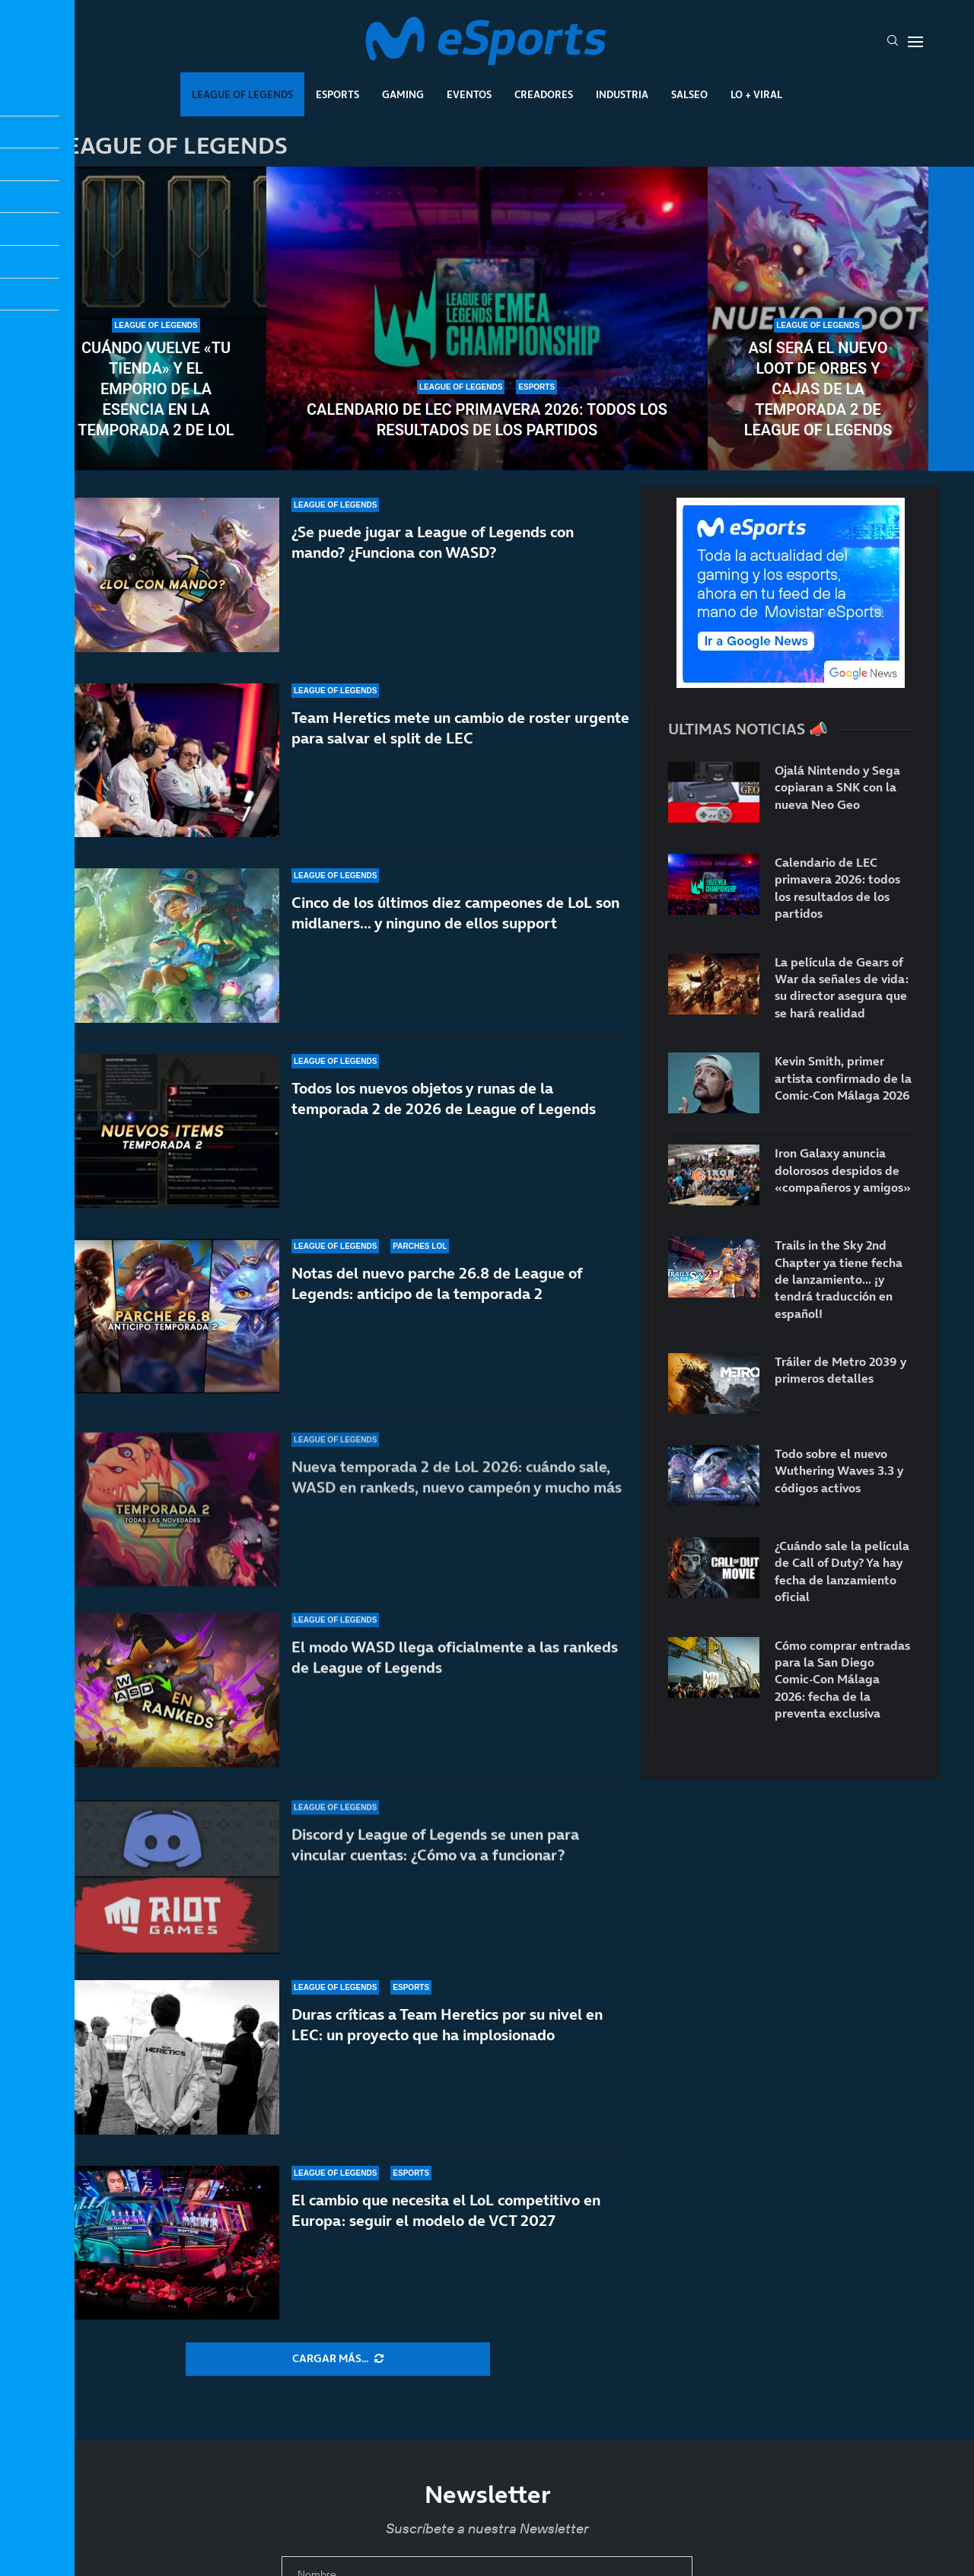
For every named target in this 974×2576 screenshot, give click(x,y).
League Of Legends (242, 94)
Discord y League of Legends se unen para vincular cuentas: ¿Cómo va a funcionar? (435, 1853)
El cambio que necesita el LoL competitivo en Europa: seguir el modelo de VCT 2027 (445, 2210)
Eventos (469, 94)
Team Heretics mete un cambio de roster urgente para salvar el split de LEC (460, 728)
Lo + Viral (756, 94)
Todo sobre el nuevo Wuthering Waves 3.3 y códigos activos (839, 1470)
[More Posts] (338, 2359)
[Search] (892, 42)
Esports (337, 94)
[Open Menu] (915, 41)
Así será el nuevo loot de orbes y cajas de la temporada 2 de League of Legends (818, 389)
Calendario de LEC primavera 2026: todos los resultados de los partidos (487, 419)
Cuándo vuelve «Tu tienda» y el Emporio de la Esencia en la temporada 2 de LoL (156, 389)
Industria (622, 94)
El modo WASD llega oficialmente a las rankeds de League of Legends (454, 1685)
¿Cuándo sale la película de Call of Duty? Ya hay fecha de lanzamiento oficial (842, 1571)
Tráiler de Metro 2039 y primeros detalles (840, 1370)
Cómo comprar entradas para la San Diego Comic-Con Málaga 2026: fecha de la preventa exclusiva (842, 1679)
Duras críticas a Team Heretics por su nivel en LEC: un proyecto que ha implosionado (447, 2025)
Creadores (543, 94)
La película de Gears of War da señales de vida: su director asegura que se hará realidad (842, 987)
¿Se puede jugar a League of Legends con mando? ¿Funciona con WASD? (432, 542)
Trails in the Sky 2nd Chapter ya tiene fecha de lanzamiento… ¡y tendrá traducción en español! (838, 1279)
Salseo (689, 94)
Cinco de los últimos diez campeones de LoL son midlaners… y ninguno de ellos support (455, 923)
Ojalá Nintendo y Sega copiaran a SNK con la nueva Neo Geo (837, 787)
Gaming (403, 94)
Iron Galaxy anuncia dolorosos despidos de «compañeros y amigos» (843, 1170)
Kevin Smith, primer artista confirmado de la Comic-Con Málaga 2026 (843, 1077)
